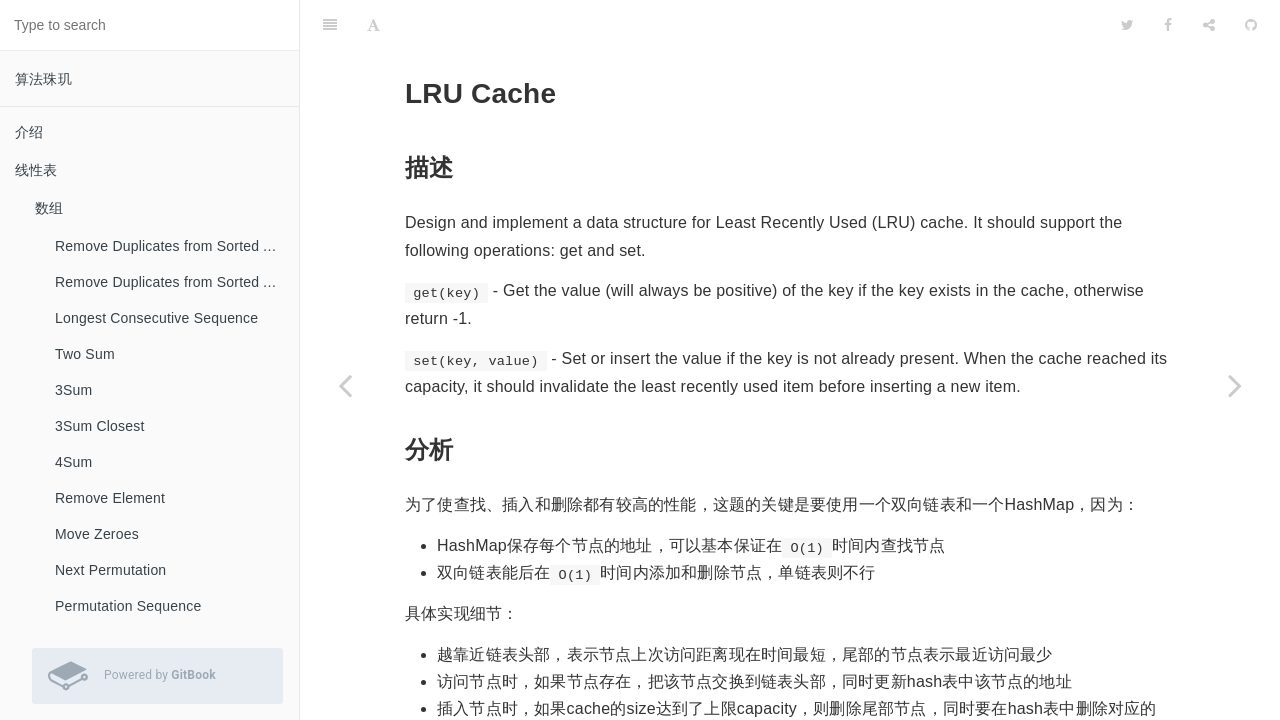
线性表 (36, 170)
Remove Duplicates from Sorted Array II (177, 282)
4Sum (73, 462)
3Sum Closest (100, 426)
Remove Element (110, 498)
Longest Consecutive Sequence (156, 318)
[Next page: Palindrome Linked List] (1235, 385)
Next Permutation (110, 570)
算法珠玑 (43, 79)
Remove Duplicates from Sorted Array (176, 246)
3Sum (73, 390)
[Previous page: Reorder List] (345, 385)
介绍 (29, 132)
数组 (49, 208)
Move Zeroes (97, 534)
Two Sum (85, 354)
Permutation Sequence (128, 606)
